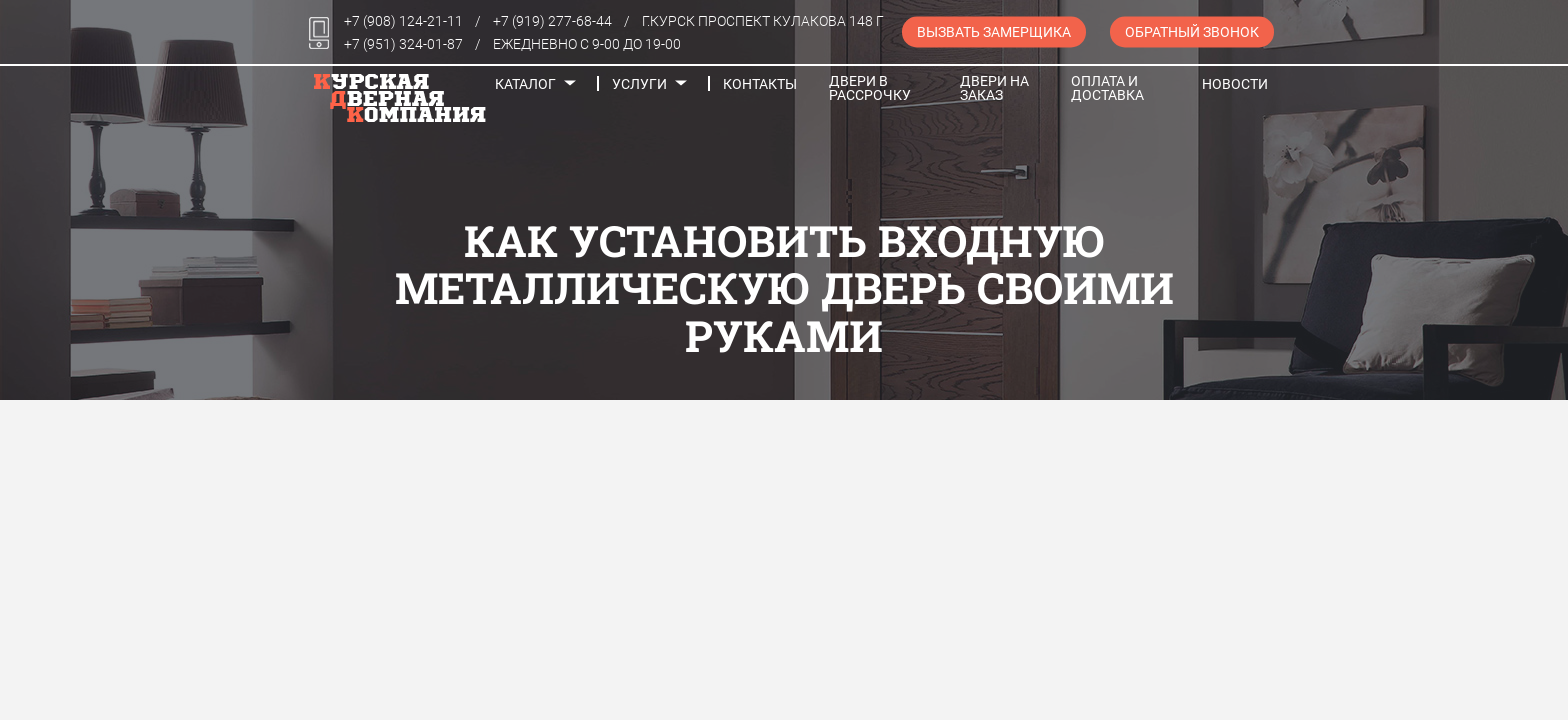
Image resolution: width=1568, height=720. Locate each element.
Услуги (639, 84)
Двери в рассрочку (870, 88)
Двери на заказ (994, 88)
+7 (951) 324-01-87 (403, 44)
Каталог (525, 84)
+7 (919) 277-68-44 (552, 21)
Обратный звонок (1192, 32)
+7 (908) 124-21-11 (403, 21)
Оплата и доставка (1107, 88)
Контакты (760, 84)
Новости (1235, 84)
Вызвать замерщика (994, 32)
